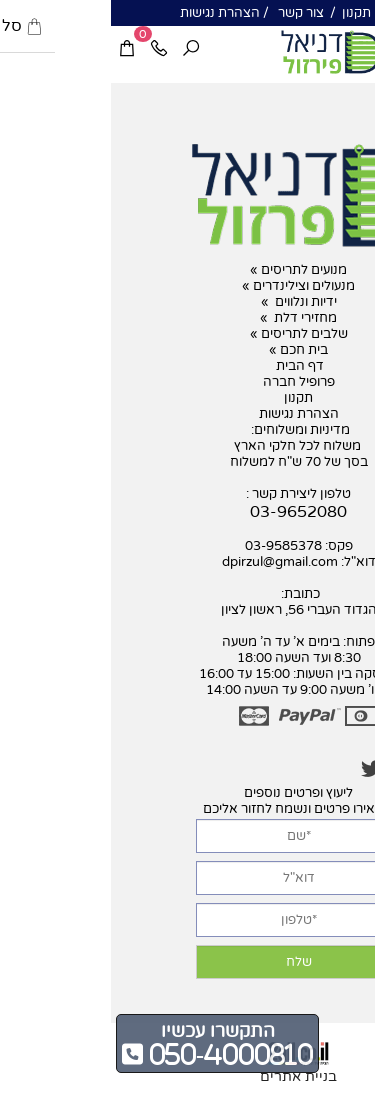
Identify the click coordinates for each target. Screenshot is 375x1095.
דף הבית (187, 366)
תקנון (244, 13)
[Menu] (359, 49)
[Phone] (48, 49)
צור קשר (188, 13)
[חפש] (80, 49)
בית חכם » (187, 350)
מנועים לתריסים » (187, 270)
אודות (289, 13)
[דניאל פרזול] (220, 52)
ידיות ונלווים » (188, 302)
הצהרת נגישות (109, 13)
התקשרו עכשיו (107, 1031)
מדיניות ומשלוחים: (188, 430)
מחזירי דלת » (187, 318)
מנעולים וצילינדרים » (187, 286)
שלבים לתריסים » (188, 334)
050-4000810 (117, 1054)
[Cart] (16, 49)
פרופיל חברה (188, 382)
